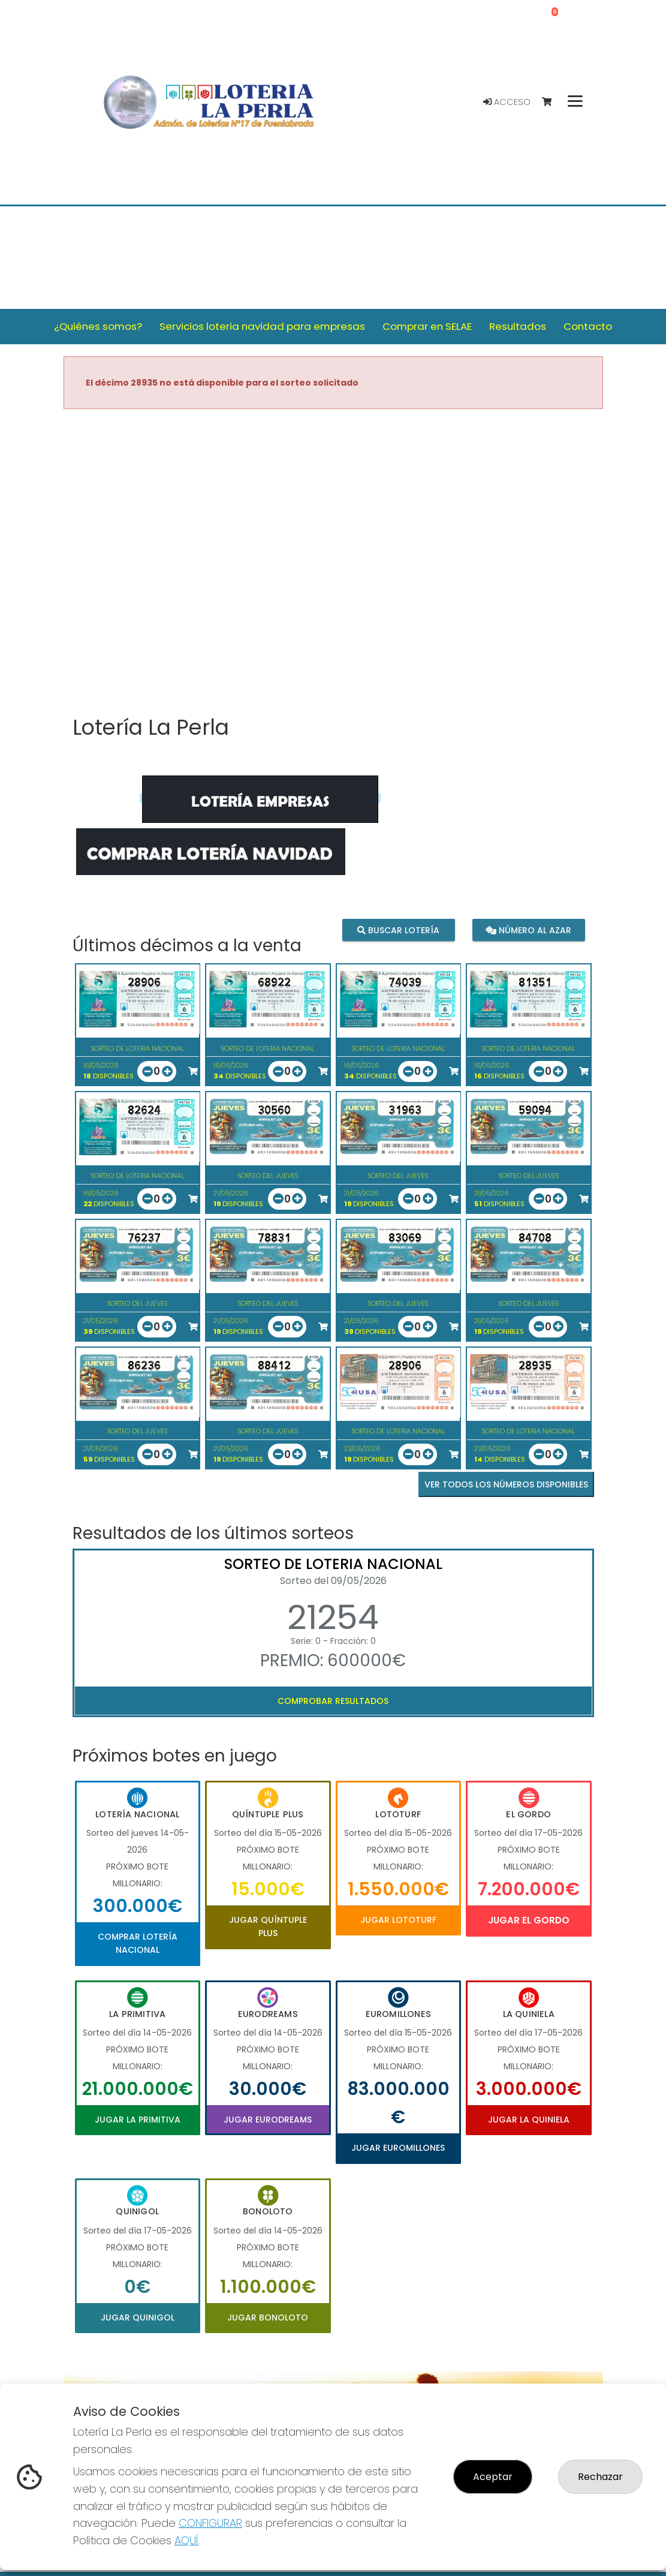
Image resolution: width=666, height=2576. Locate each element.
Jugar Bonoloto (267, 2317)
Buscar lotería (398, 930)
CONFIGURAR (210, 2522)
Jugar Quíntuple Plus (268, 1926)
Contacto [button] (587, 326)
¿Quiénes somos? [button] (98, 326)
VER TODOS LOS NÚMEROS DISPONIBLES (506, 1484)
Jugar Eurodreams (268, 2120)
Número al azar (528, 930)
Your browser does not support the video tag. (333, 563)
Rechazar (600, 2477)
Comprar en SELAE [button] (427, 326)
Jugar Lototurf (398, 1920)
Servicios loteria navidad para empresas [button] (262, 326)
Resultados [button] (517, 326)
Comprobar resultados (333, 1701)
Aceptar (493, 2477)
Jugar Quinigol (137, 2317)
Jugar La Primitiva (137, 2120)
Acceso (507, 102)
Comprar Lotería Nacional (137, 1943)
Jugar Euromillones (398, 2148)
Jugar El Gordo (528, 1920)
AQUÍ (186, 2540)
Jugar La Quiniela (528, 2120)
